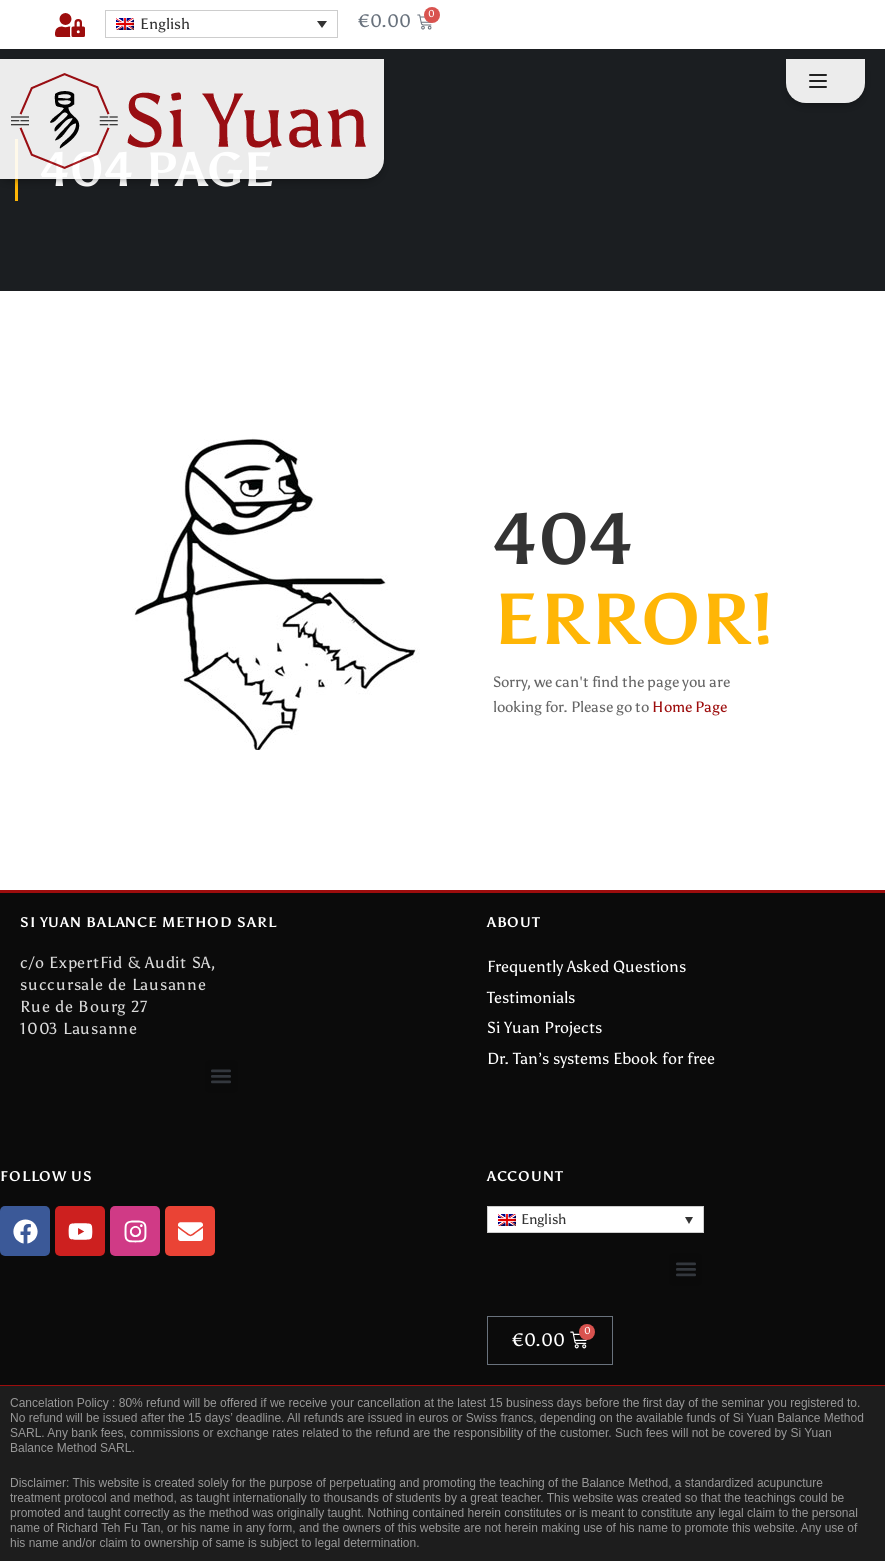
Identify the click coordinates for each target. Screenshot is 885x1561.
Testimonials (531, 997)
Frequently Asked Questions (586, 966)
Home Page (689, 707)
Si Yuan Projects (544, 1027)
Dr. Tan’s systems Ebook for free (601, 1058)
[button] (221, 1076)
